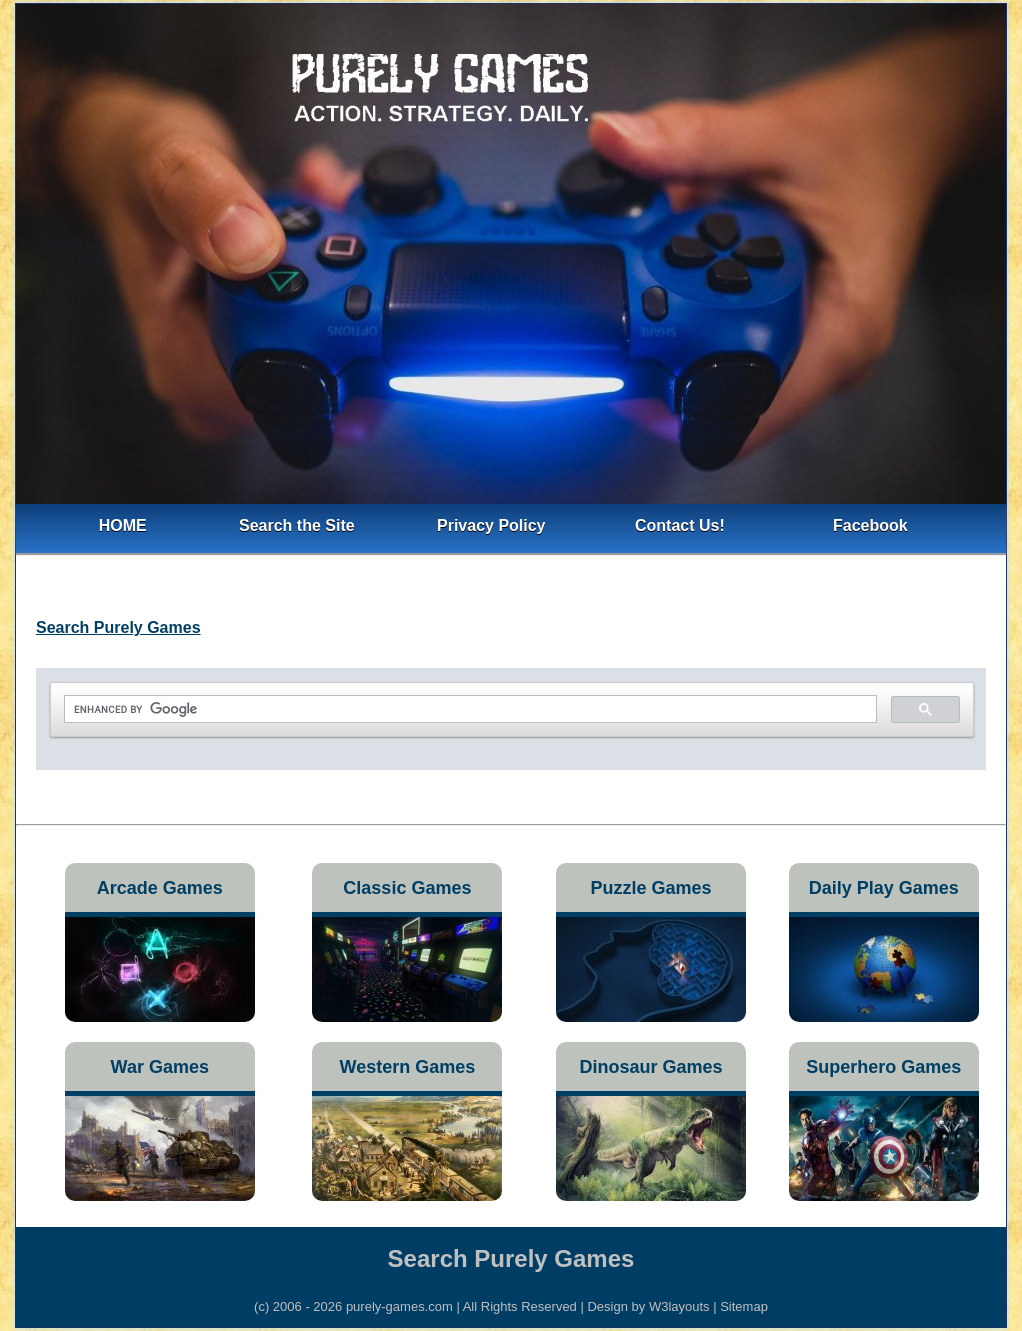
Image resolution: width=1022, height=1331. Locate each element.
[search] (468, 709)
